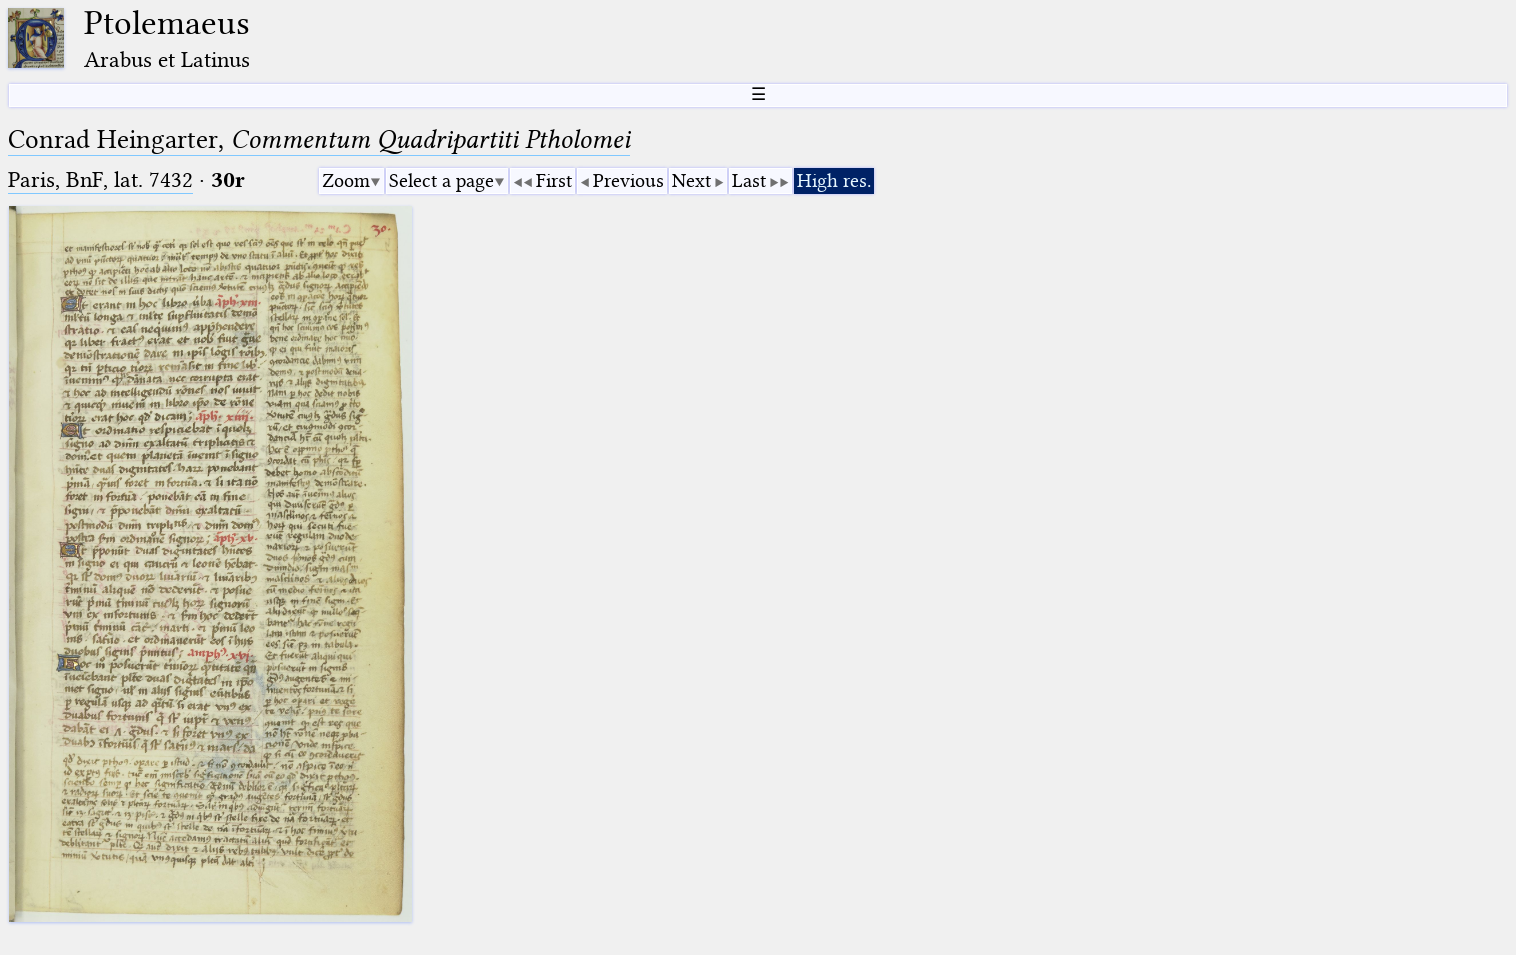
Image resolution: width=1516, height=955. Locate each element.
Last (749, 180)
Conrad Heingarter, (319, 139)
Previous (628, 180)
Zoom (346, 180)
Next (691, 180)
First (554, 180)
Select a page (441, 180)
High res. (834, 180)
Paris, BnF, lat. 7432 (100, 179)
